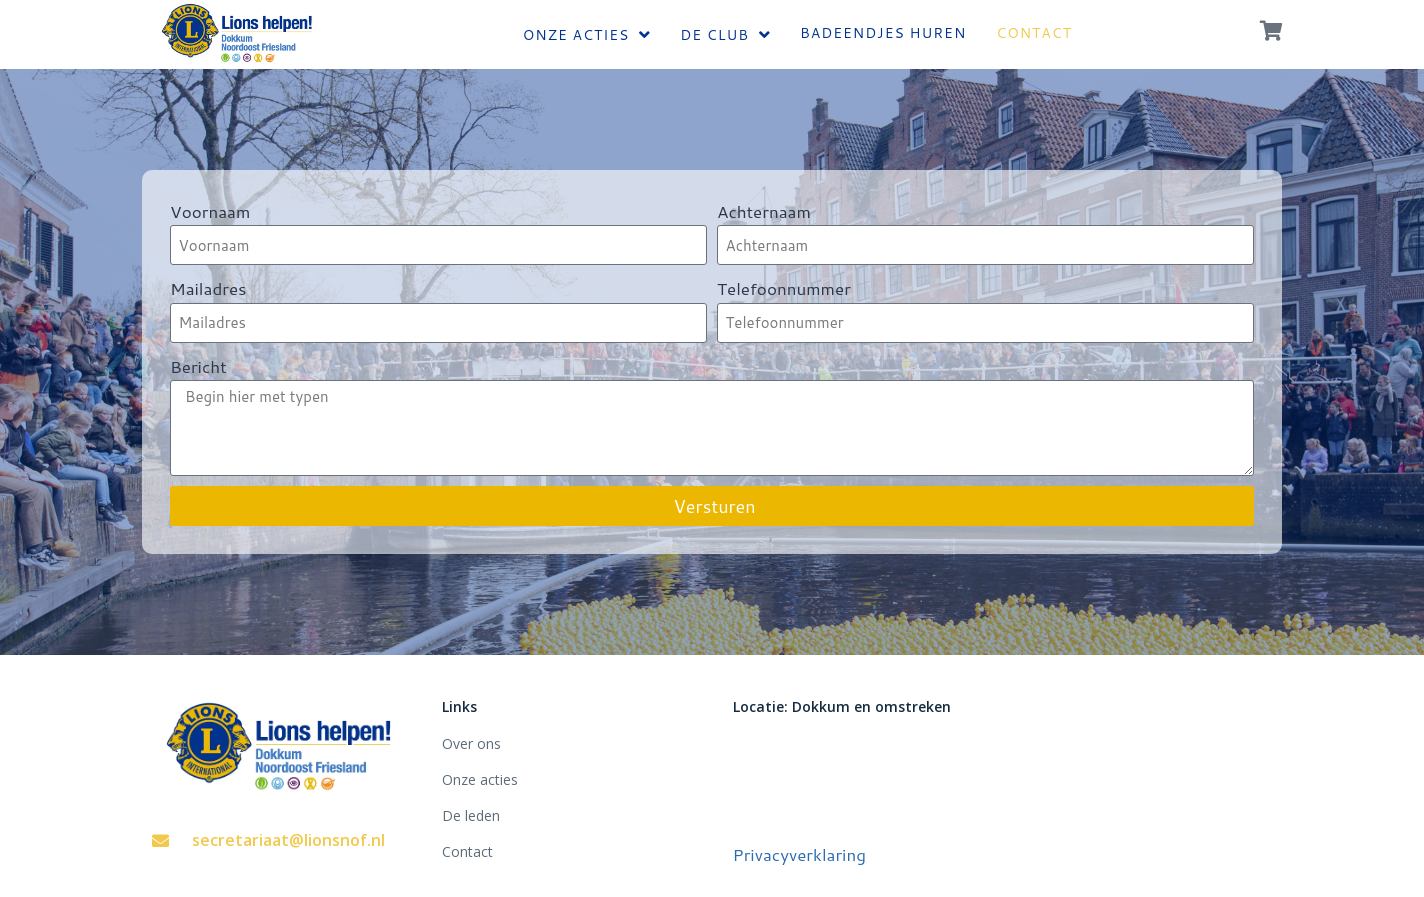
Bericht (198, 366)
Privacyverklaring (799, 854)
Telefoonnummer (784, 288)
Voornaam (210, 211)
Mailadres (208, 288)
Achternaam (764, 211)
